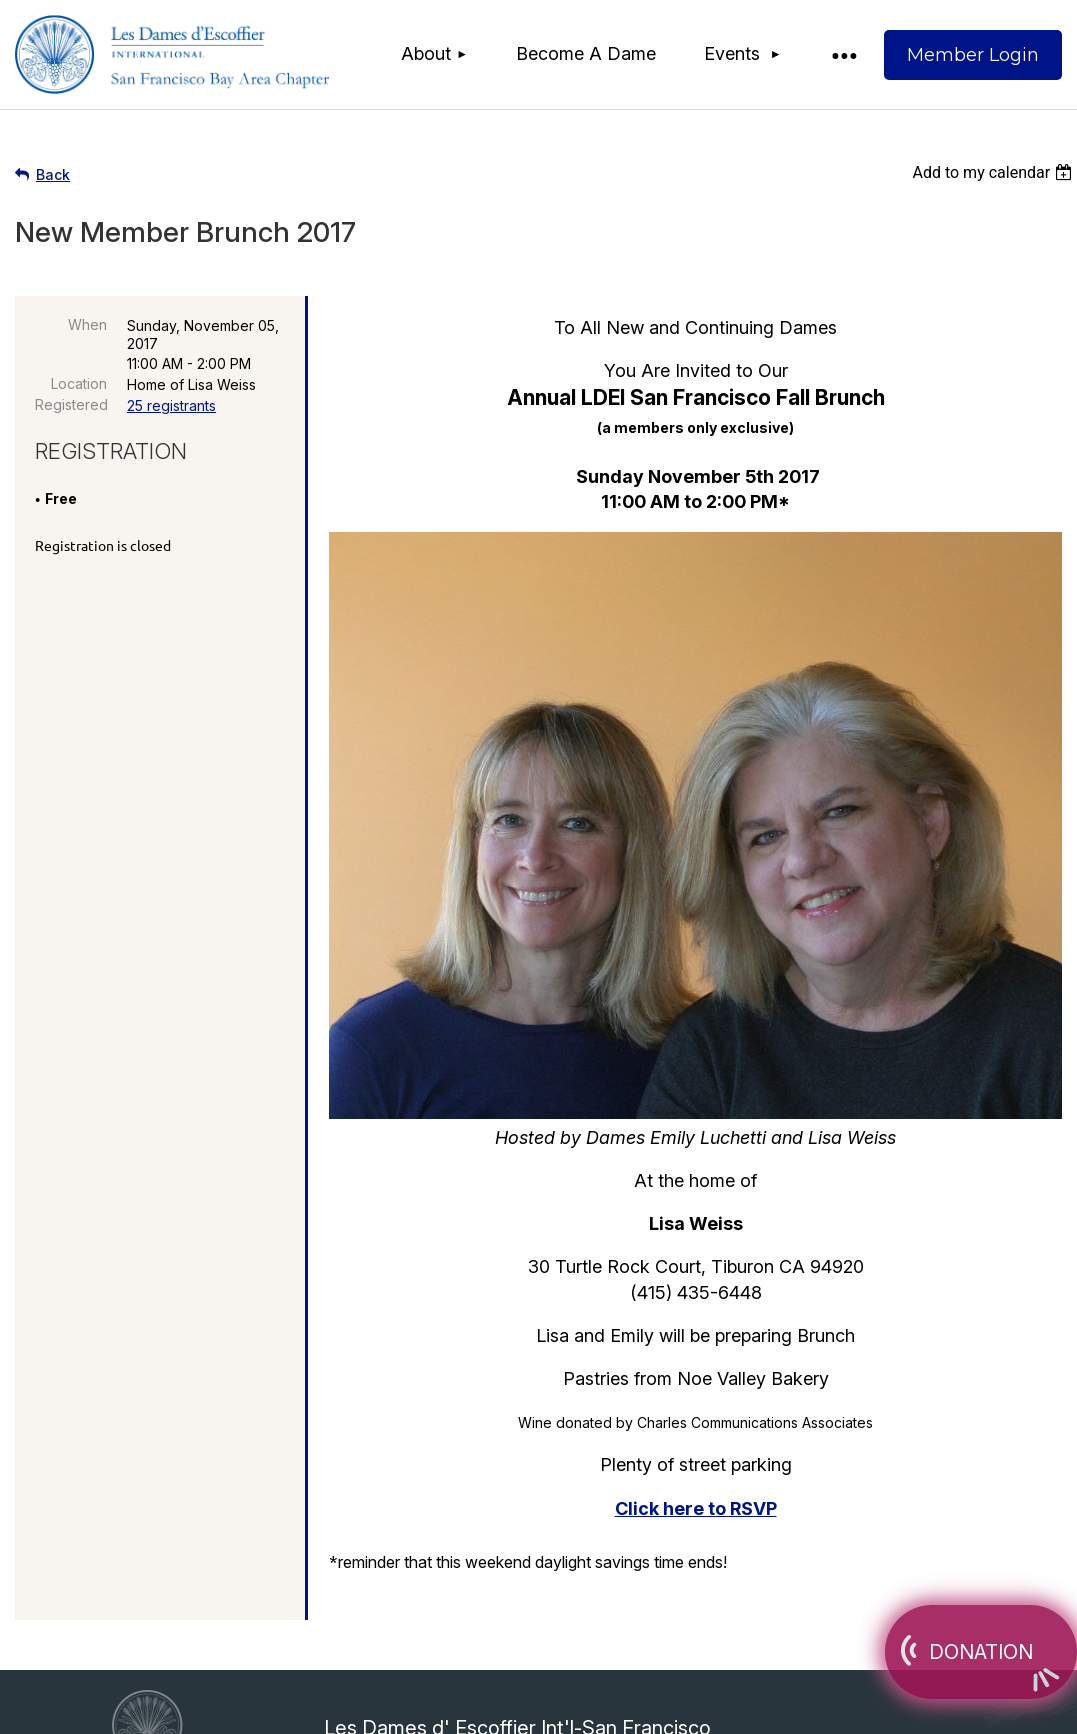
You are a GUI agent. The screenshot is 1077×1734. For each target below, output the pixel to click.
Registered (71, 404)
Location (79, 383)
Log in (973, 55)
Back (53, 174)
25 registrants (171, 405)
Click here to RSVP (696, 1508)
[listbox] (994, 172)
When (87, 324)
